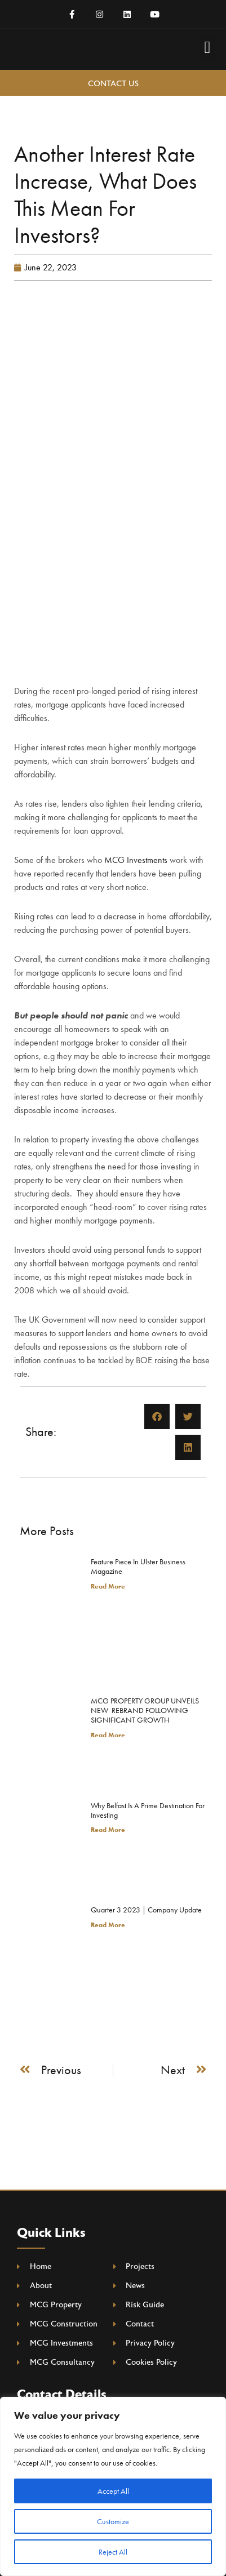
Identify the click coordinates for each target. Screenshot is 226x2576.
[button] (207, 47)
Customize (113, 2521)
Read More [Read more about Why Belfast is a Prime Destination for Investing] (108, 1829)
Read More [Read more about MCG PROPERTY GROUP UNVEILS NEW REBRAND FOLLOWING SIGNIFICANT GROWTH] (108, 1734)
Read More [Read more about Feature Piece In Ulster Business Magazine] (108, 1586)
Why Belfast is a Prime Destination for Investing (148, 1810)
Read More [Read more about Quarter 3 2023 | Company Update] (108, 1924)
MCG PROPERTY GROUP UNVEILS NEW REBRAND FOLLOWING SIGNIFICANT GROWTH (145, 1710)
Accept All (113, 2491)
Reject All (113, 2552)
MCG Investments (135, 860)
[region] (113, 2486)
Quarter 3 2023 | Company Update (146, 1910)
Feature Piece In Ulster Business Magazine (138, 1566)
